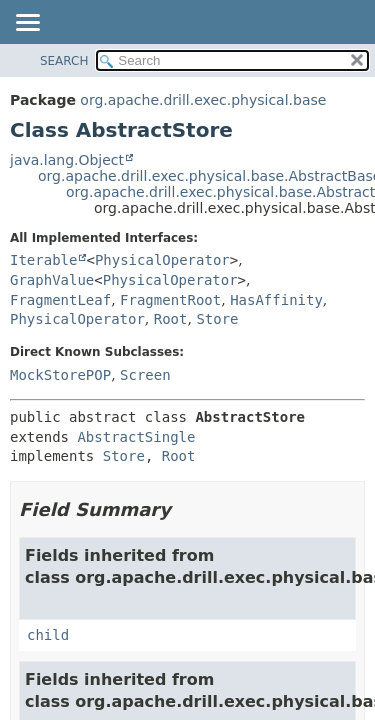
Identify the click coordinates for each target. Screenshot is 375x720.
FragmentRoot (170, 300)
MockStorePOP (60, 375)
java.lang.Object (67, 160)
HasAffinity (276, 300)
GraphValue (52, 280)
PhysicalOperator (162, 260)
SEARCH (64, 61)
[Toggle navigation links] (27, 24)
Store (217, 319)
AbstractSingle (136, 437)
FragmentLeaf (60, 300)
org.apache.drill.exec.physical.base (203, 100)
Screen (145, 375)
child (48, 635)
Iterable (43, 260)
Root (171, 319)
